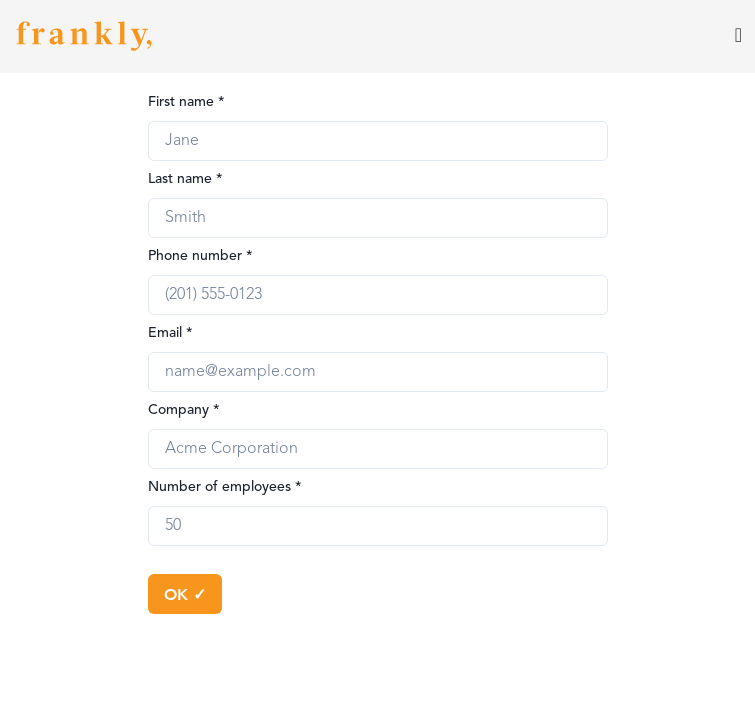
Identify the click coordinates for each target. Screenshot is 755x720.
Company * (184, 410)
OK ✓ (185, 593)
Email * (170, 333)
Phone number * (200, 256)
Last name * (185, 179)
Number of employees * (225, 487)
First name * (186, 102)
